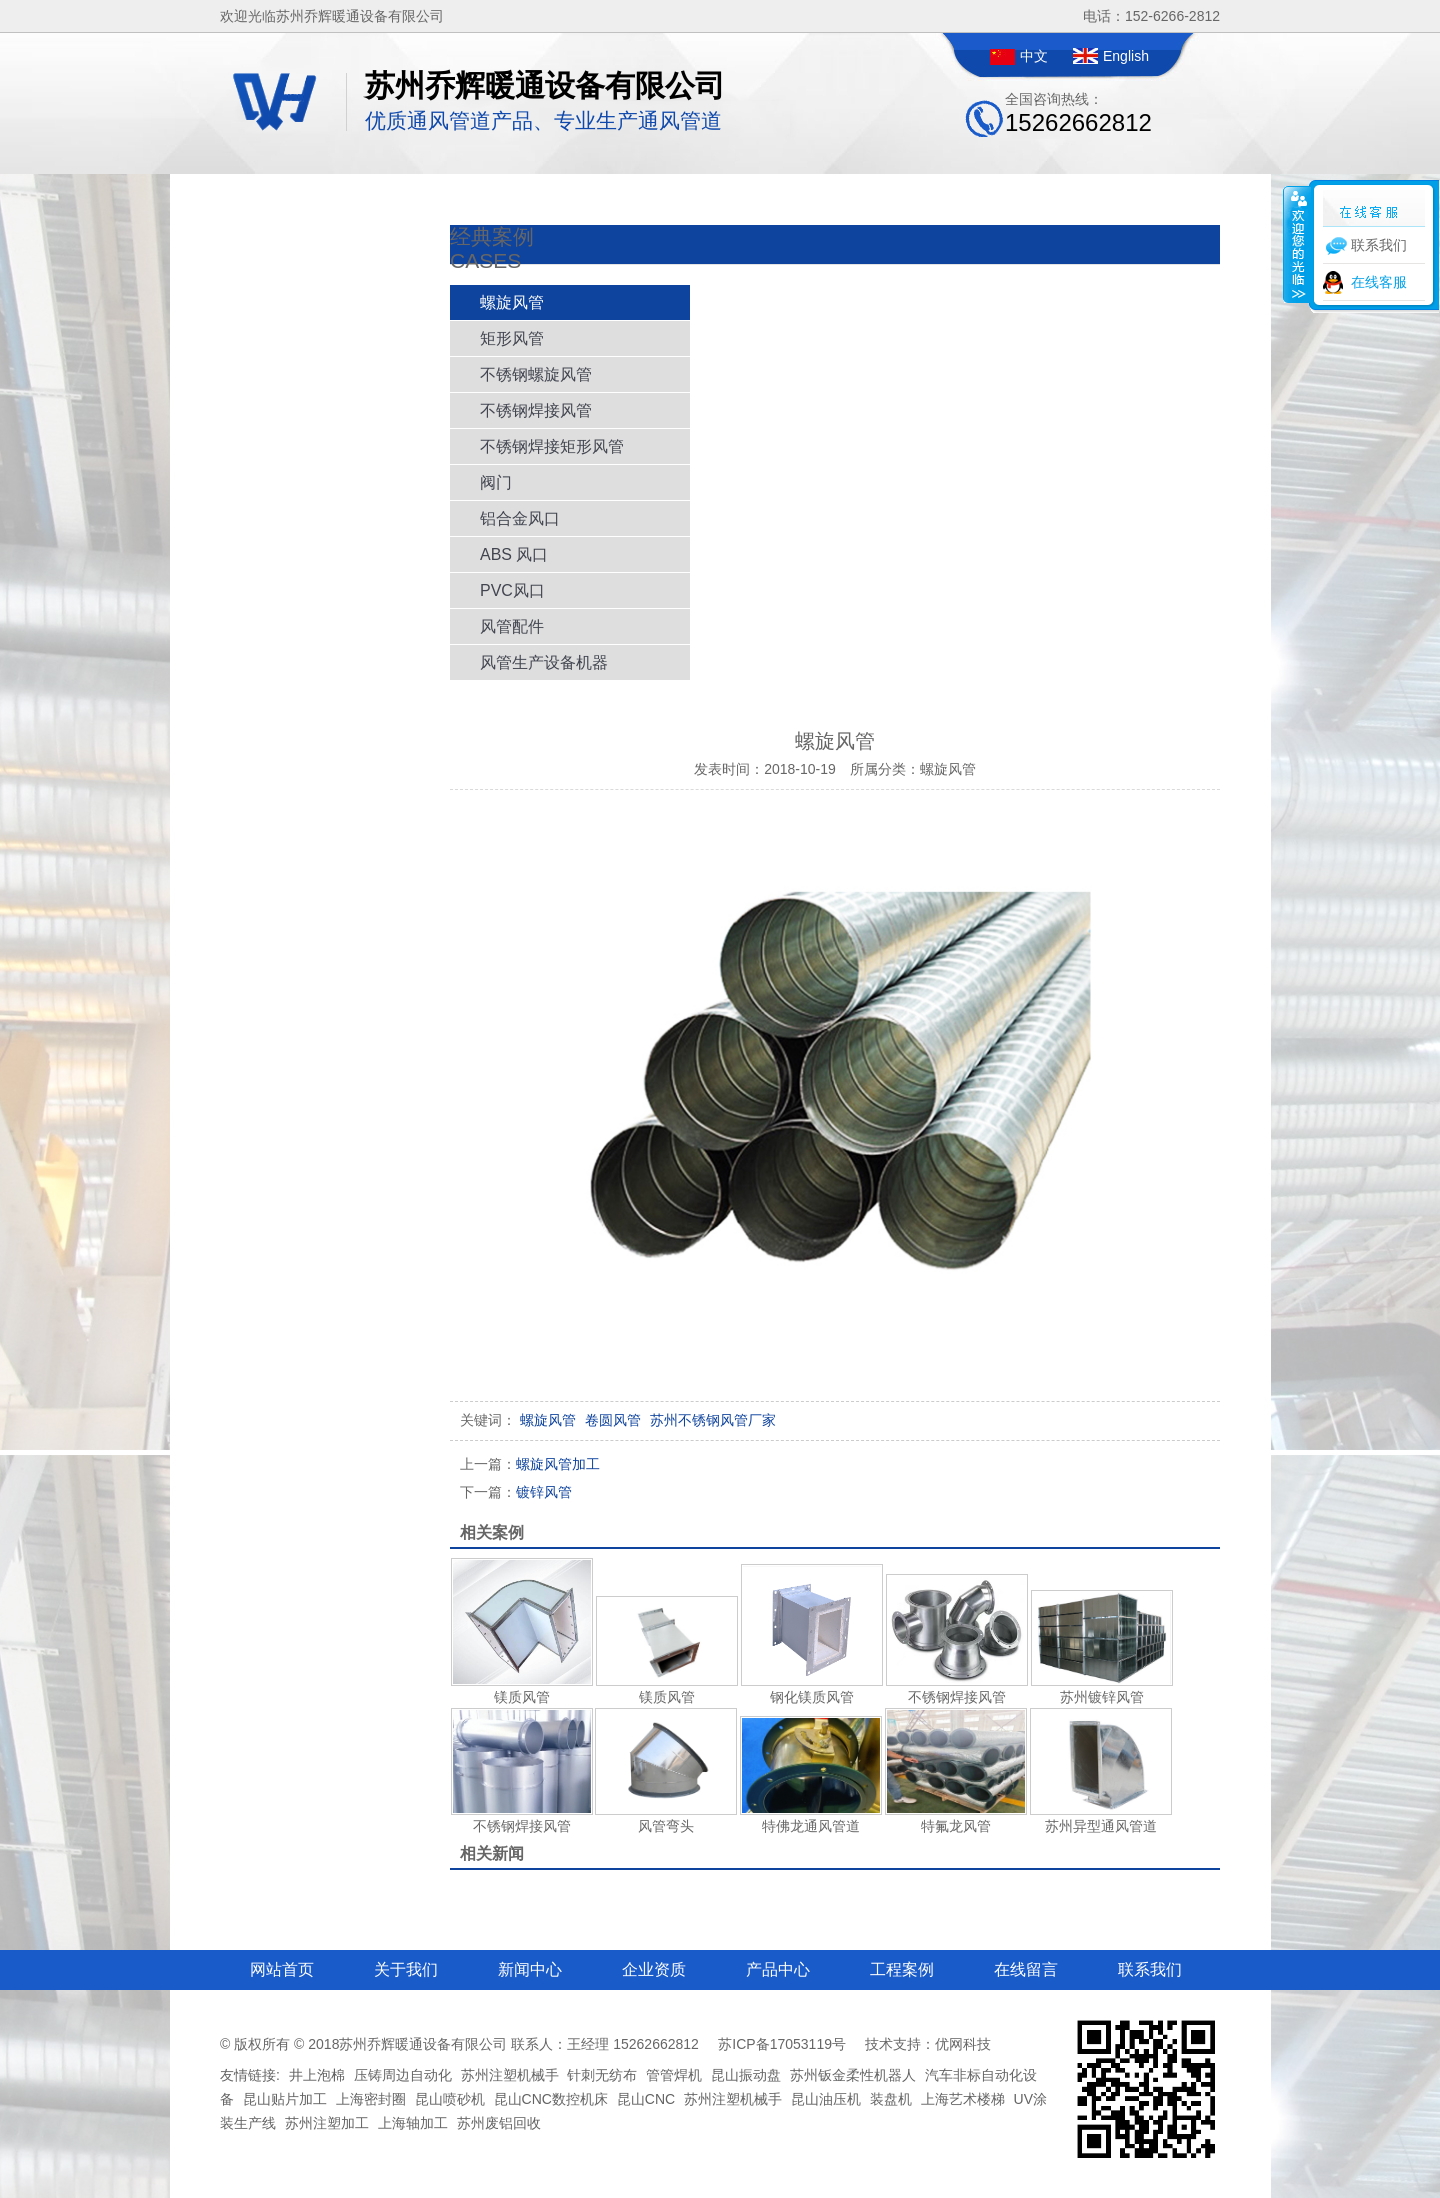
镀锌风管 (516, 1492)
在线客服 (1379, 282)
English (1126, 56)
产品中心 (778, 1969)
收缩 (1297, 244)
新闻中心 (530, 1969)
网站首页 (282, 1969)
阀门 (496, 482)
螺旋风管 (512, 302)
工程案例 (902, 1969)
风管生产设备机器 (544, 662)
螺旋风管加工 (530, 1464)
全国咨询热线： (1078, 113)
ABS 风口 (514, 554)
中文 (1034, 56)
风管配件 (512, 626)
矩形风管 (512, 338)
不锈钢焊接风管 (536, 410)
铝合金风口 (520, 518)
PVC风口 (512, 590)
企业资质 (654, 1969)
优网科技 (963, 2044)
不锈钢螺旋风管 (536, 374)
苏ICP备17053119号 (782, 2044)
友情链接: (250, 2075)
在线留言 (1026, 1969)
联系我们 (1150, 1969)
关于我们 (406, 1969)
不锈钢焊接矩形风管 (552, 446)
